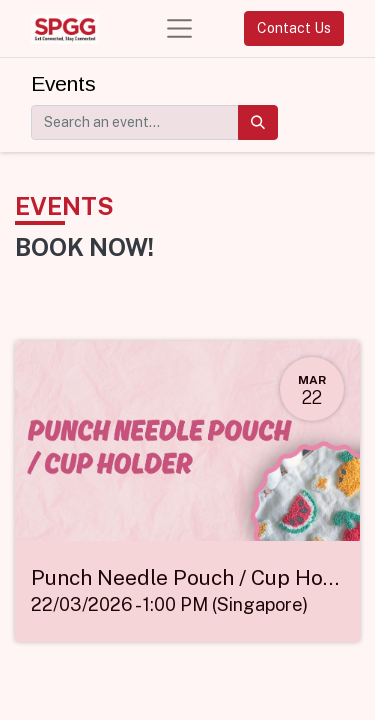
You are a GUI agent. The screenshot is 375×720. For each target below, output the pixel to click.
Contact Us (294, 28)
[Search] (258, 122)
